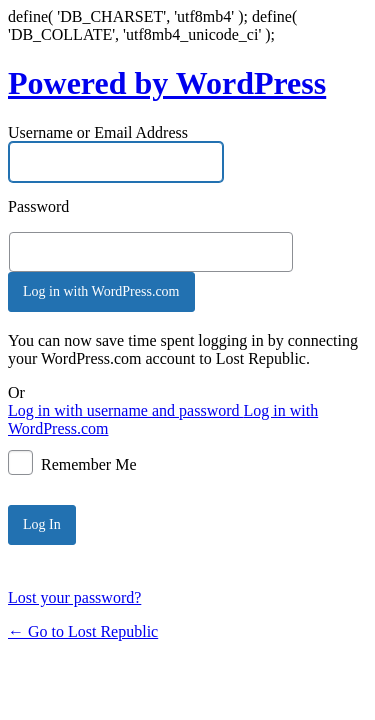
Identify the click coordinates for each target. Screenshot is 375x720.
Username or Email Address (98, 132)
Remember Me (89, 463)
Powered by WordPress (167, 83)
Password (38, 206)
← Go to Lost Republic (83, 631)
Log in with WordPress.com (101, 291)
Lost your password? (74, 597)
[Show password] (307, 252)
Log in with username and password (126, 410)
